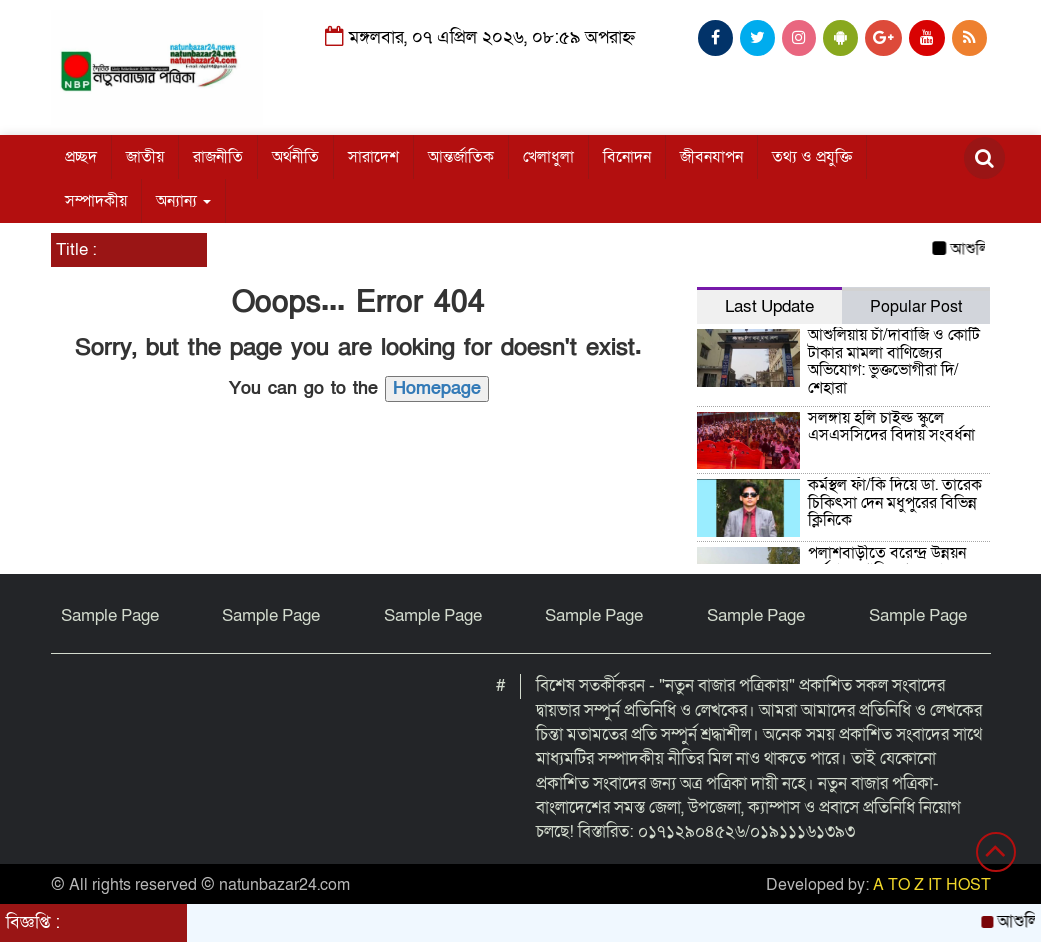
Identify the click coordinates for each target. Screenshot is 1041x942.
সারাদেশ (373, 157)
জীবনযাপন (711, 157)
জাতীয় (145, 157)
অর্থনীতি (295, 157)
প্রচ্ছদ (81, 157)
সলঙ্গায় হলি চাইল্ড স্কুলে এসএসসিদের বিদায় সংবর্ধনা (893, 427)
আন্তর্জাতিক (461, 157)
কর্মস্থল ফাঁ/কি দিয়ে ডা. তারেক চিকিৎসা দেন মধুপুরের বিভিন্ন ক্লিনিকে (895, 502)
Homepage (437, 388)
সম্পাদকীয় (96, 201)
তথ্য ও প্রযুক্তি (812, 157)
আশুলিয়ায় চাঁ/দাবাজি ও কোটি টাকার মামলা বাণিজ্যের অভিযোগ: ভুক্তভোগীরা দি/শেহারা (894, 361)
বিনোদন (627, 157)
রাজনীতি (218, 157)
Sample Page (110, 615)
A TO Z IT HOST (932, 885)
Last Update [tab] (769, 306)
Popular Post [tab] (916, 307)
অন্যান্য (183, 201)
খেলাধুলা (548, 157)
